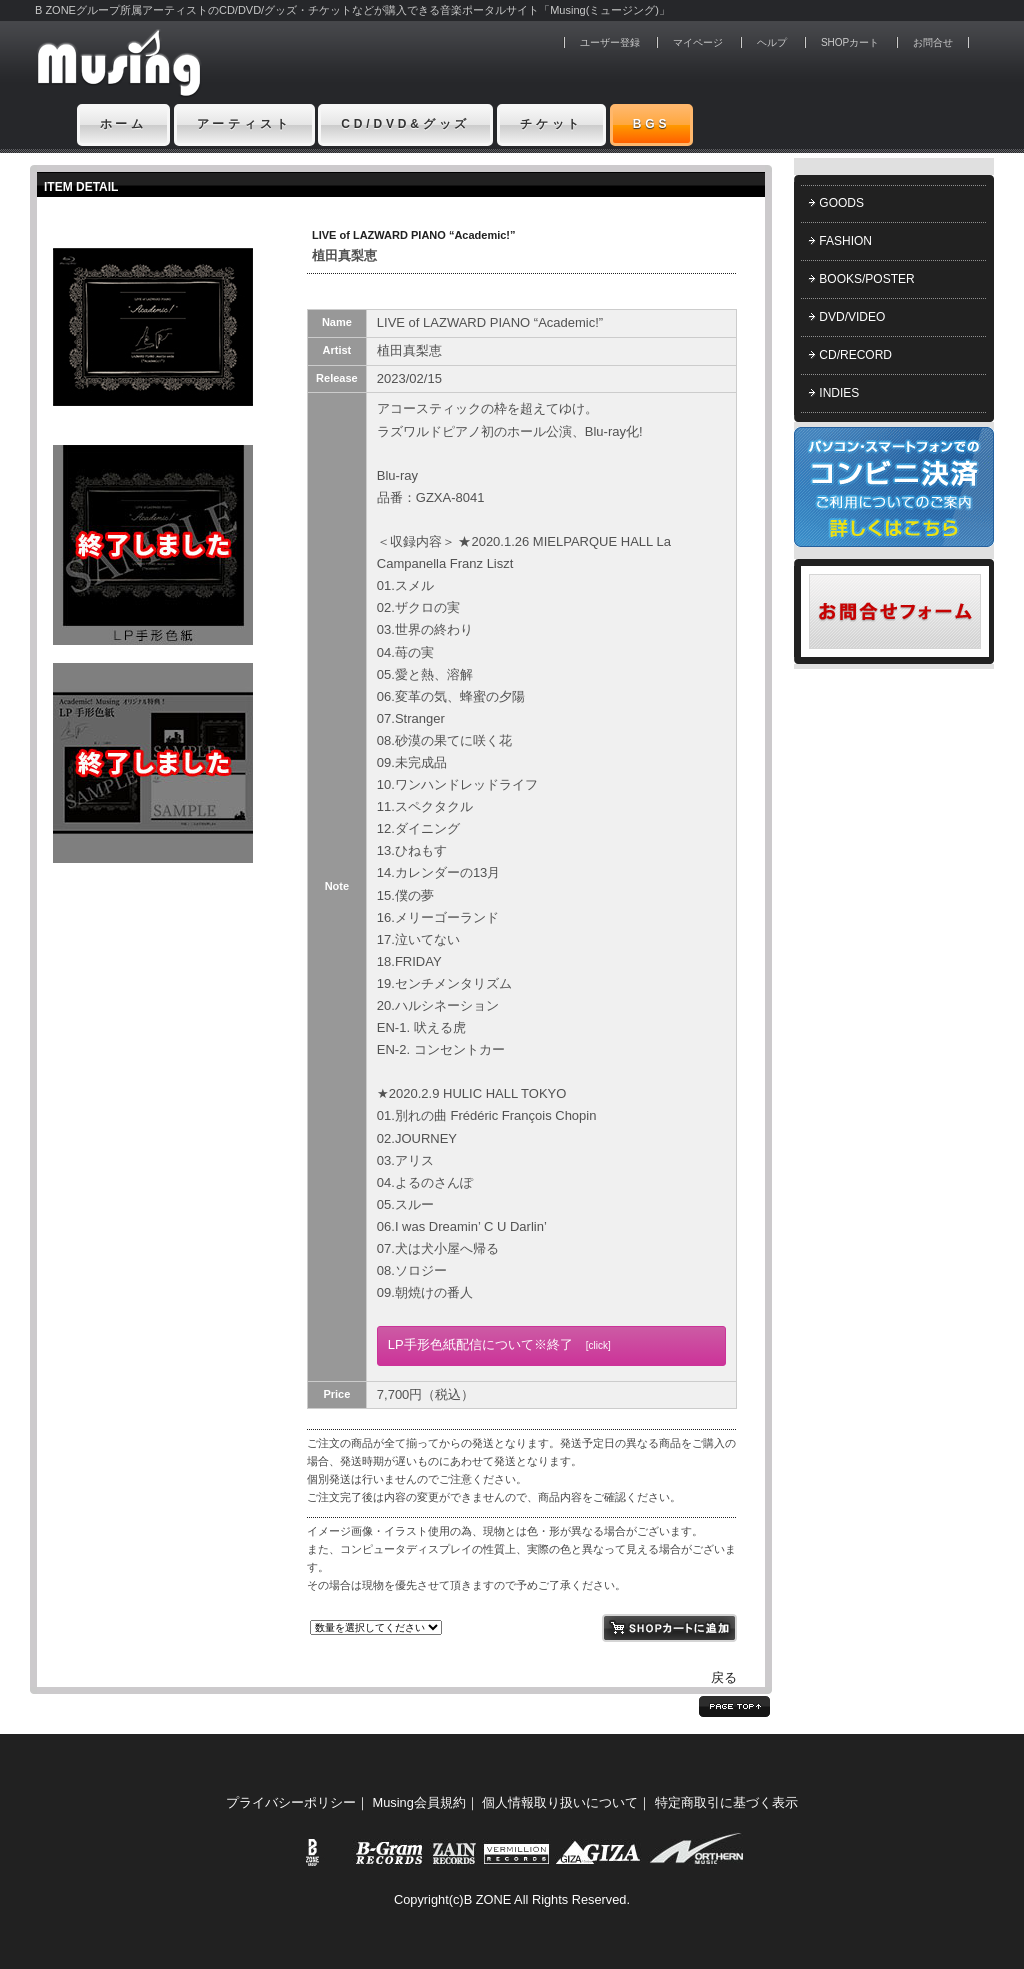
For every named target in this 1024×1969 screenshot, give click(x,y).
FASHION (845, 241)
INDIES (839, 393)
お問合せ (933, 42)
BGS (652, 124)
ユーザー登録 (610, 42)
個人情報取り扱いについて (560, 1802)
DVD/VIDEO (852, 317)
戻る (724, 1677)
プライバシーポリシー (291, 1802)
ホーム (124, 124)
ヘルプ (772, 42)
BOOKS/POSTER (866, 279)
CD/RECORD (855, 355)
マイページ (698, 42)
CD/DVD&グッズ (405, 124)
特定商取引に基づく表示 (726, 1802)
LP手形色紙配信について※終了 (499, 1344)
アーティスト (244, 124)
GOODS (841, 203)
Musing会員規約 (419, 1802)
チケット (551, 124)
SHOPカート (850, 42)
